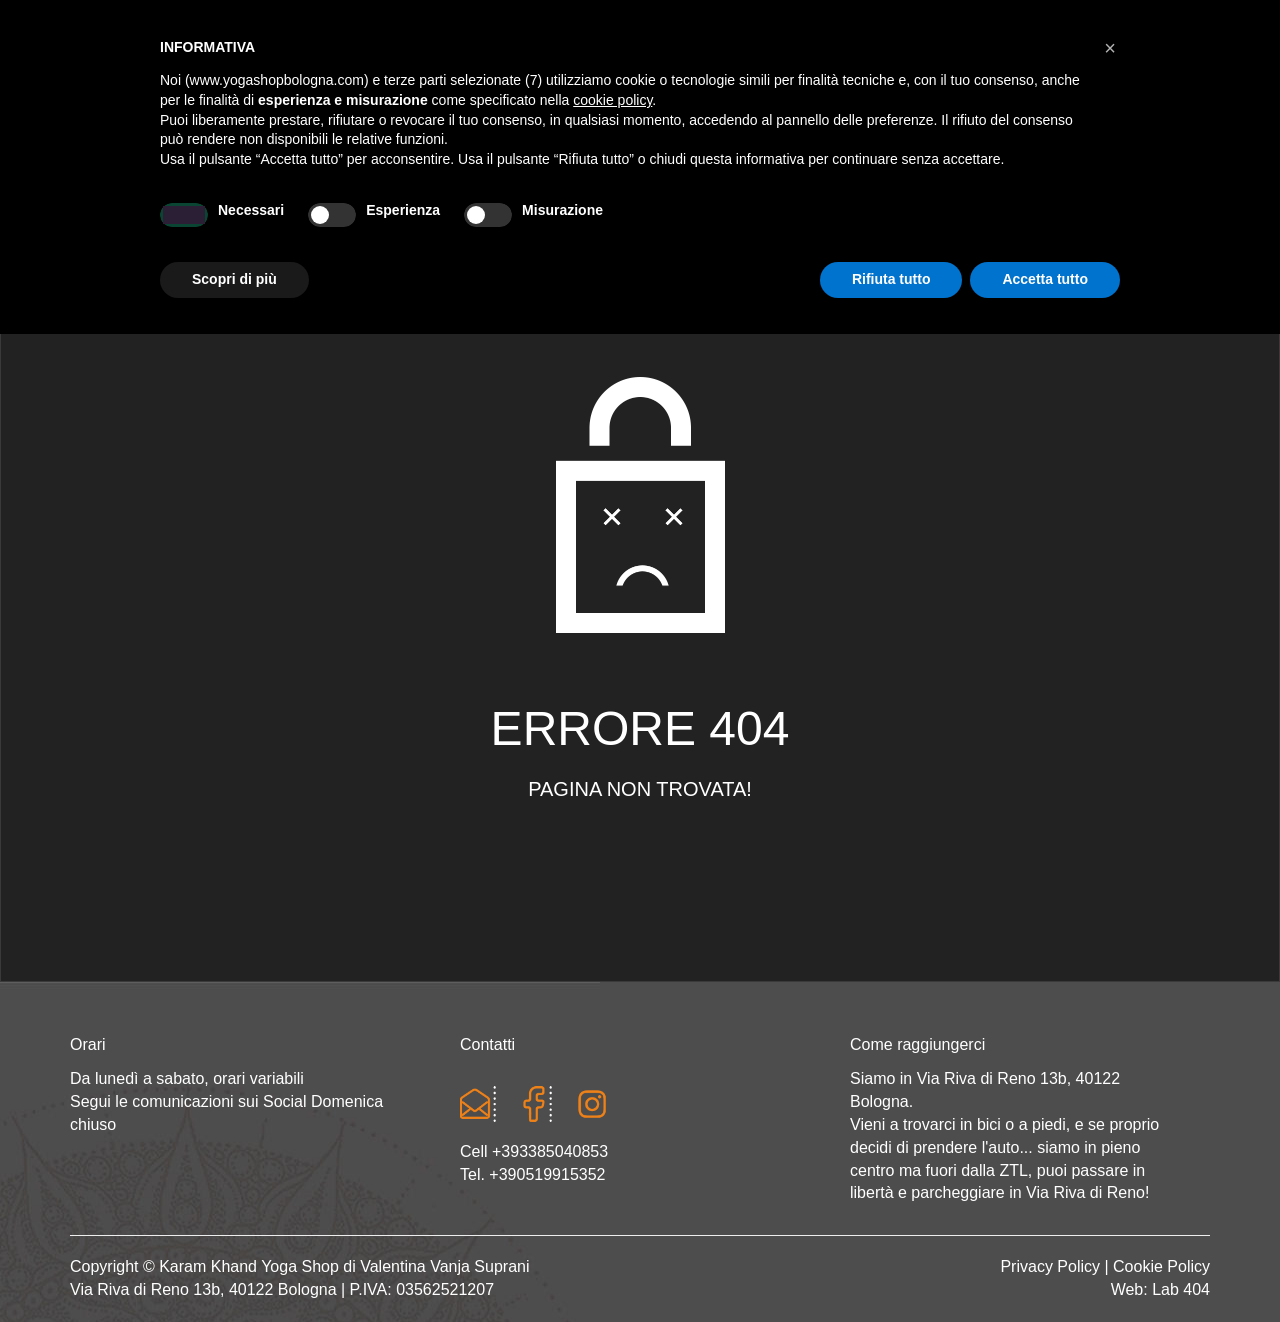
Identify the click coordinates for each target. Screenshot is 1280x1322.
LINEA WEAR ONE (724, 226)
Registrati (1045, 20)
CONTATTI (1116, 226)
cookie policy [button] (612, 1088)
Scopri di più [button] (234, 1267)
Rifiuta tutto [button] (891, 1267)
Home (149, 226)
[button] (1110, 1036)
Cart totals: (138, 20)
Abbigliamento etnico (934, 226)
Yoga (364, 226)
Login (967, 20)
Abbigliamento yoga (521, 226)
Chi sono (257, 226)
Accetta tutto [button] (1045, 1267)
